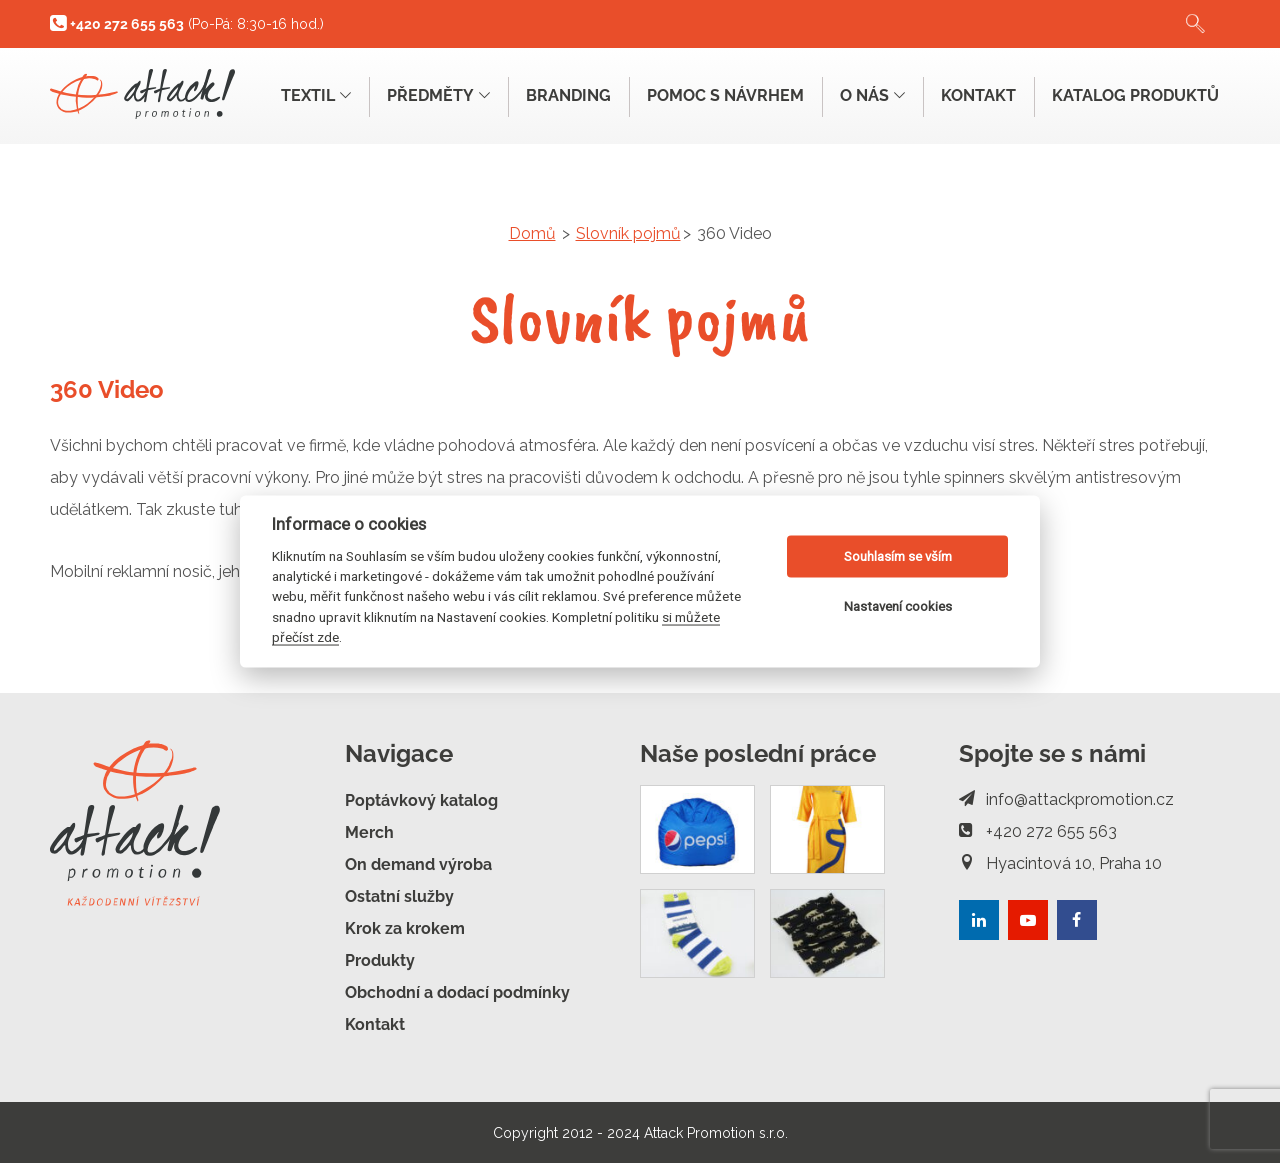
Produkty (380, 959)
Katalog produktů (1134, 95)
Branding (559, 95)
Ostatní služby (399, 895)
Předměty (427, 95)
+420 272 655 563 (1038, 830)
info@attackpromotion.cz (1066, 798)
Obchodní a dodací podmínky (457, 991)
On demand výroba (418, 863)
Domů (532, 233)
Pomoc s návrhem (718, 95)
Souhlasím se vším (898, 556)
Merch (369, 831)
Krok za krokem (405, 927)
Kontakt (975, 95)
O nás (867, 95)
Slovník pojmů (628, 233)
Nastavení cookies (898, 606)
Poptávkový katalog (421, 799)
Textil (303, 95)
